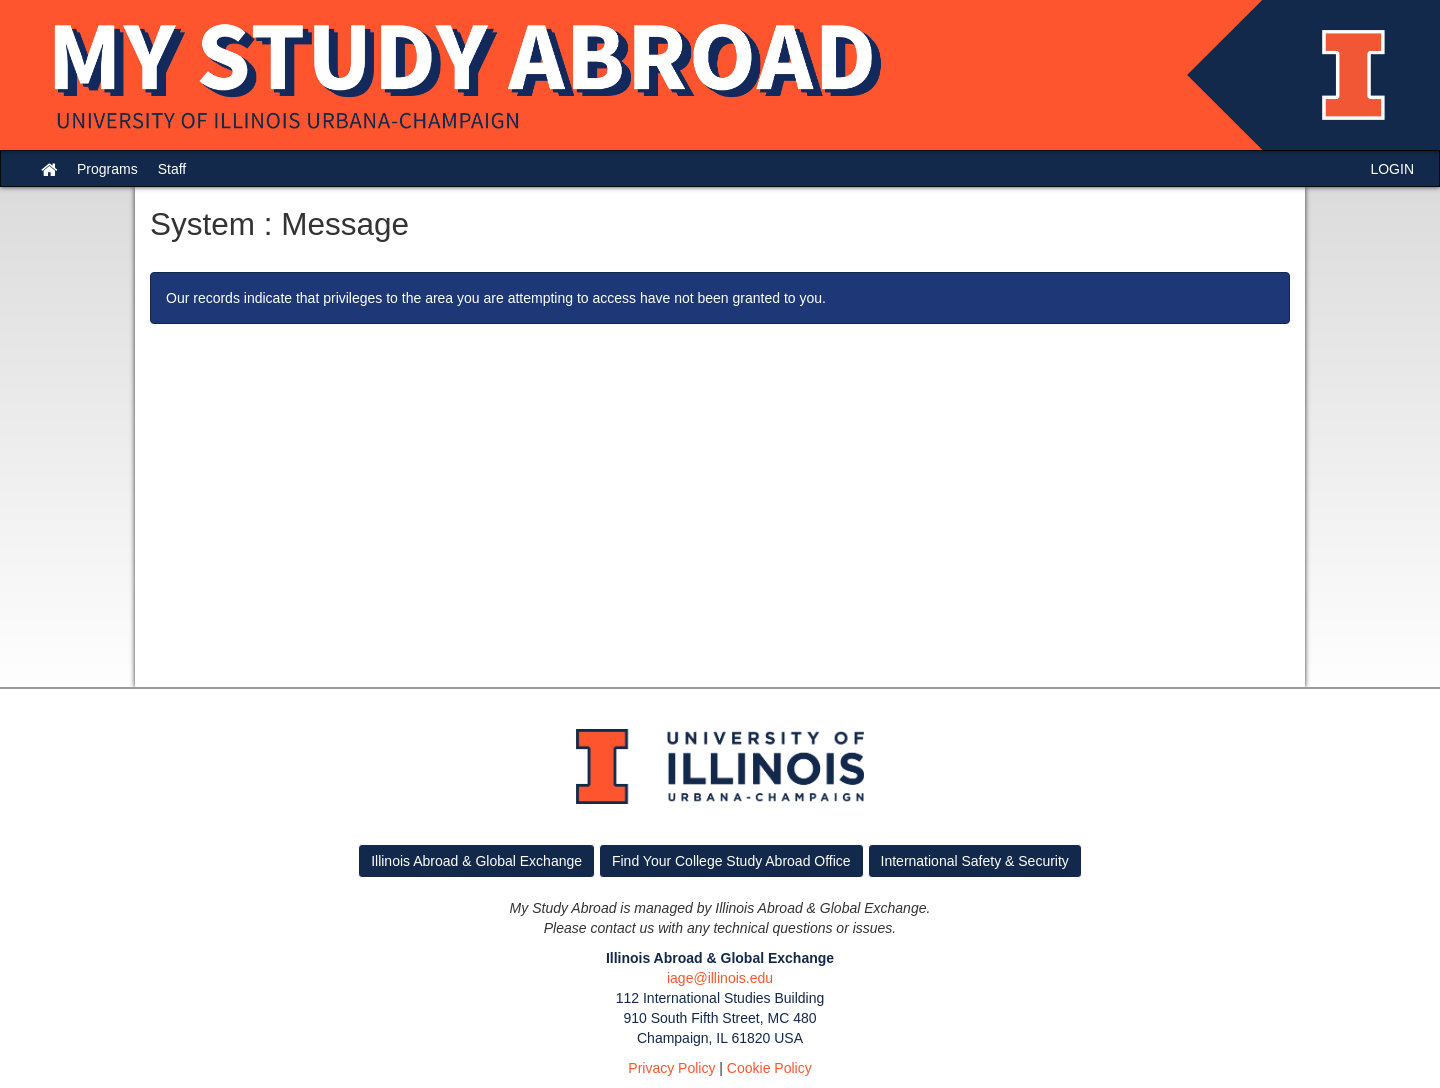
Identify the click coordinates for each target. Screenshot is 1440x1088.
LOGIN (1392, 169)
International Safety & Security (975, 861)
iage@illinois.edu (720, 978)
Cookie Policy (769, 1068)
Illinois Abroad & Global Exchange (476, 861)
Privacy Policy (671, 1068)
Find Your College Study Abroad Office (731, 861)
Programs (107, 169)
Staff (172, 169)
